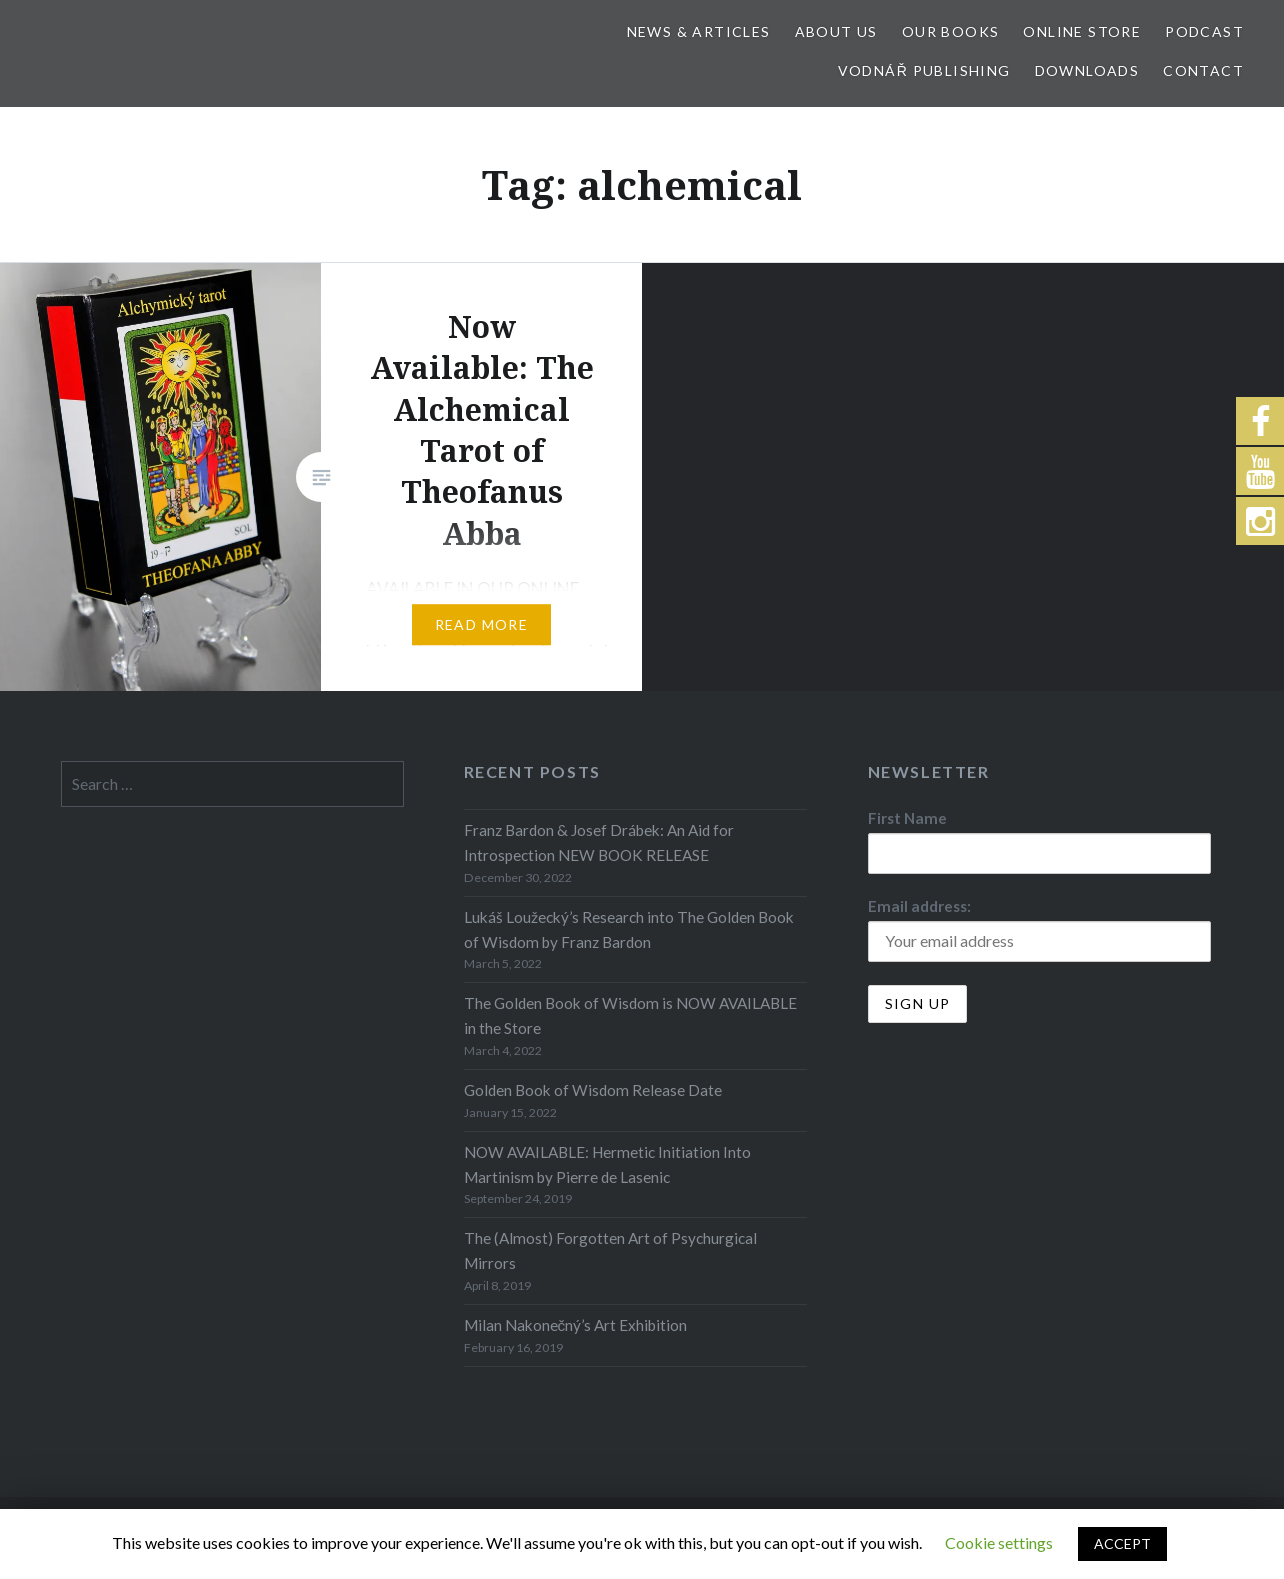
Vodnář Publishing (924, 70)
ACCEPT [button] (1122, 1543)
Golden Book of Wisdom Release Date (593, 1090)
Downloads (1087, 70)
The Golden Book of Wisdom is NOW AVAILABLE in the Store (630, 1015)
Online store (1082, 31)
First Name (907, 818)
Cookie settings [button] (999, 1542)
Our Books (951, 31)
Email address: (919, 906)
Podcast (1204, 31)
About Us (836, 31)
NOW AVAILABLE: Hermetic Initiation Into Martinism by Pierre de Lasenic (607, 1164)
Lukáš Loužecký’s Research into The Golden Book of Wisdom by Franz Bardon (629, 929)
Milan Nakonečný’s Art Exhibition (576, 1325)
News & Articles (699, 31)
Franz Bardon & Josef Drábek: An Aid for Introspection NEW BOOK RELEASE (599, 842)
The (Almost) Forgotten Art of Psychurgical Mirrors (610, 1250)
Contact (1203, 70)
